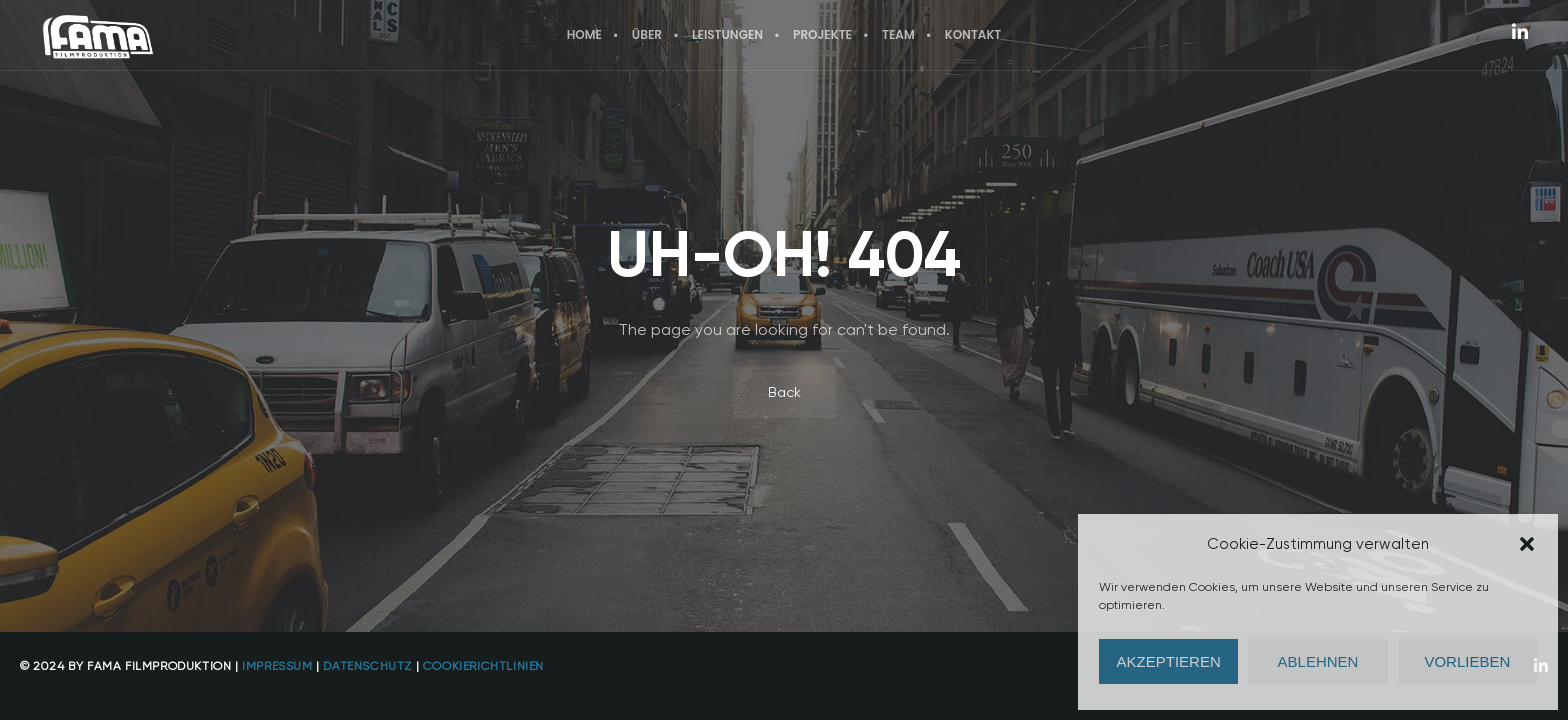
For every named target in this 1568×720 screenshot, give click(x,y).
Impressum (277, 666)
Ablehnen (1318, 661)
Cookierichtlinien (483, 666)
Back (784, 392)
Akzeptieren (1169, 661)
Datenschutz (367, 666)
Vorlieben (1467, 661)
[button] (1527, 544)
